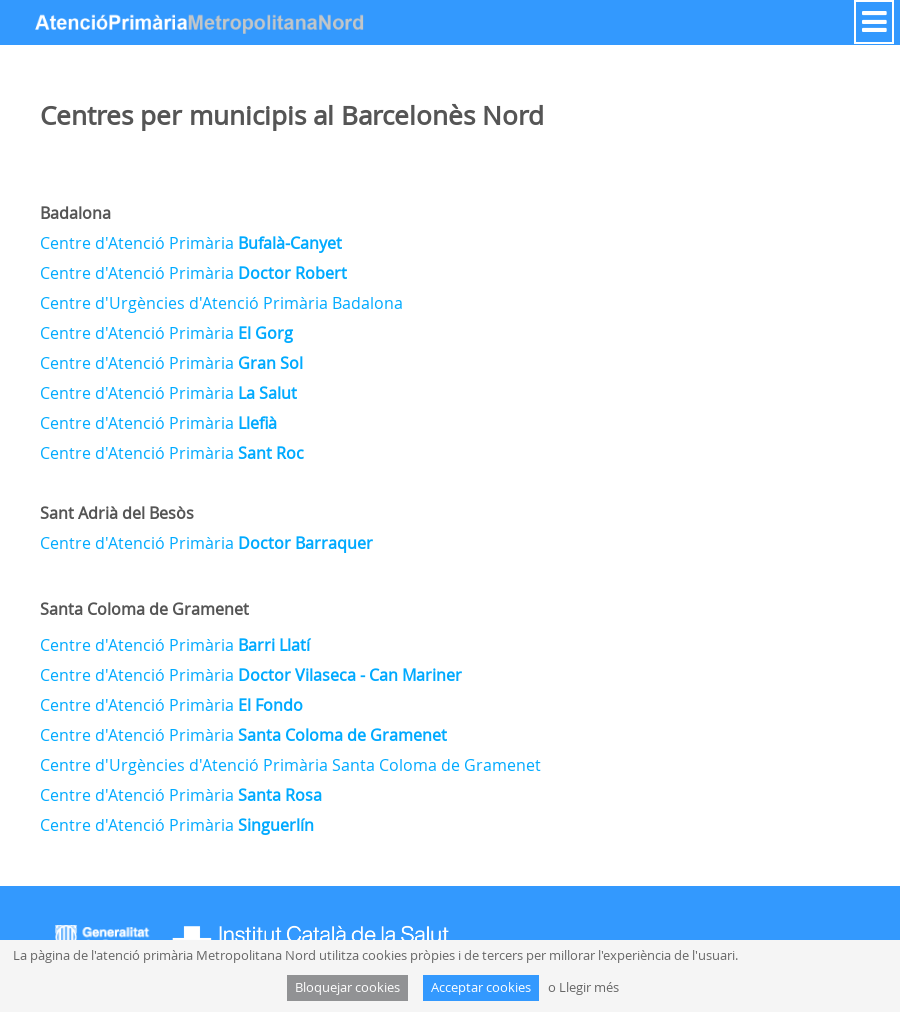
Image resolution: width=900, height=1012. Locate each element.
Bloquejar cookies (347, 987)
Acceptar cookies (481, 987)
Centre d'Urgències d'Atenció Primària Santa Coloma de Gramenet (290, 765)
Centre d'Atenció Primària (191, 243)
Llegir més (589, 987)
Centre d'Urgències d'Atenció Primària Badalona (221, 303)
